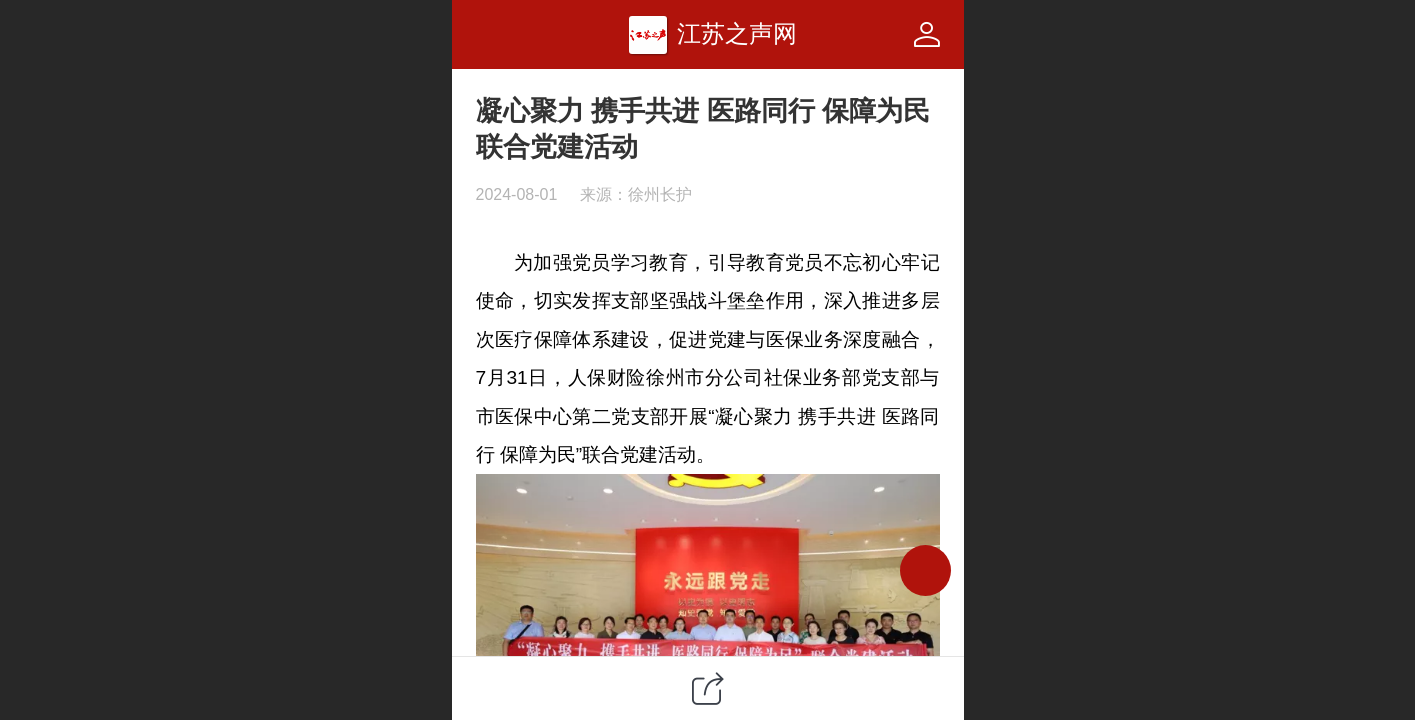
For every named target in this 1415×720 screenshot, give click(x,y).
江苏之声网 (737, 33)
